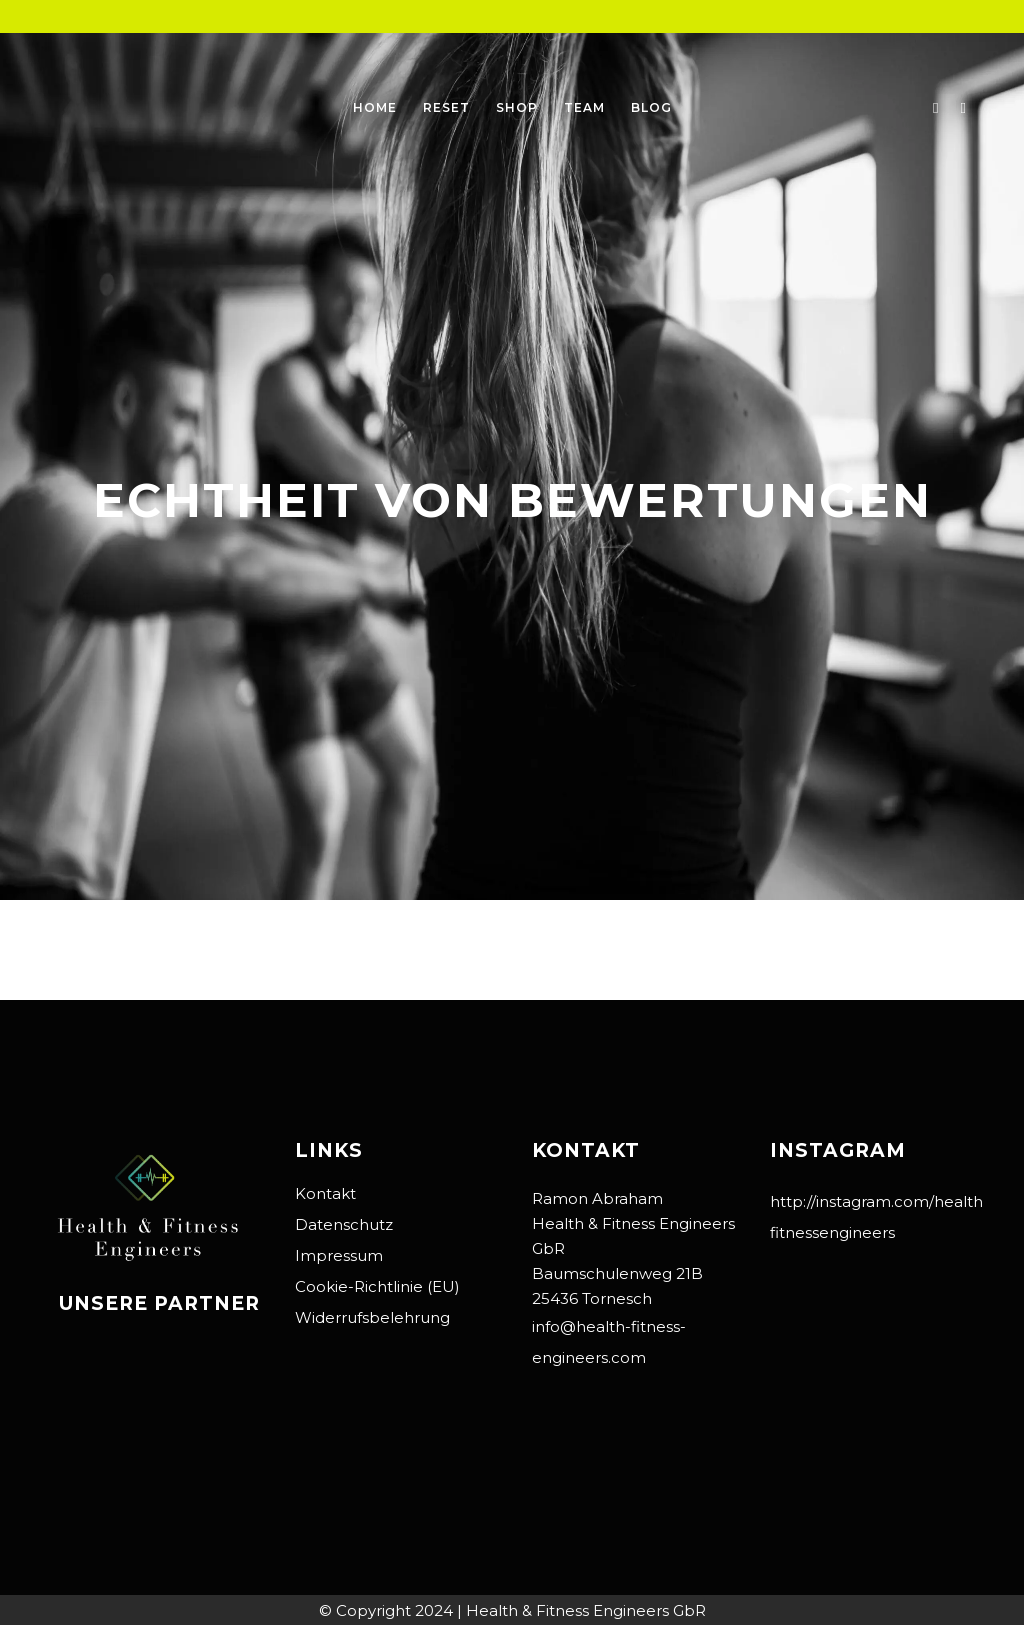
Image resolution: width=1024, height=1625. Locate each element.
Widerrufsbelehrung (372, 1317)
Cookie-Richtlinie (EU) (377, 1286)
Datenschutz (344, 1224)
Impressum (339, 1255)
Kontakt (325, 1193)
